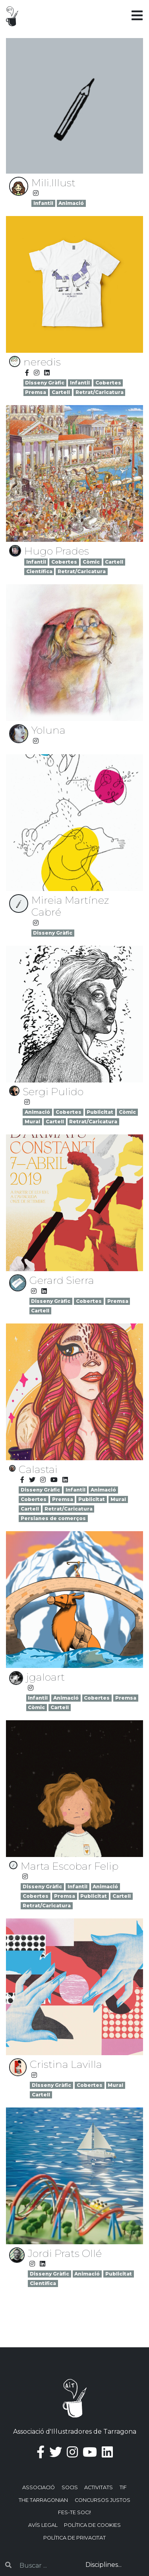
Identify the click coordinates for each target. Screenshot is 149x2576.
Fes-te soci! (74, 2512)
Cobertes (108, 383)
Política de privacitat (74, 2538)
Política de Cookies (92, 2525)
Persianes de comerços (53, 1518)
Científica (39, 571)
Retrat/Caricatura (99, 392)
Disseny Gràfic (44, 383)
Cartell (61, 392)
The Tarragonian (43, 2500)
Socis (70, 2487)
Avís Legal (43, 2525)
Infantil (43, 203)
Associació (38, 2487)
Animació (71, 203)
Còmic (91, 562)
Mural (32, 1121)
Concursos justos (102, 2500)
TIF (123, 2487)
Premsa (35, 392)
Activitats (98, 2487)
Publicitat (100, 1112)
